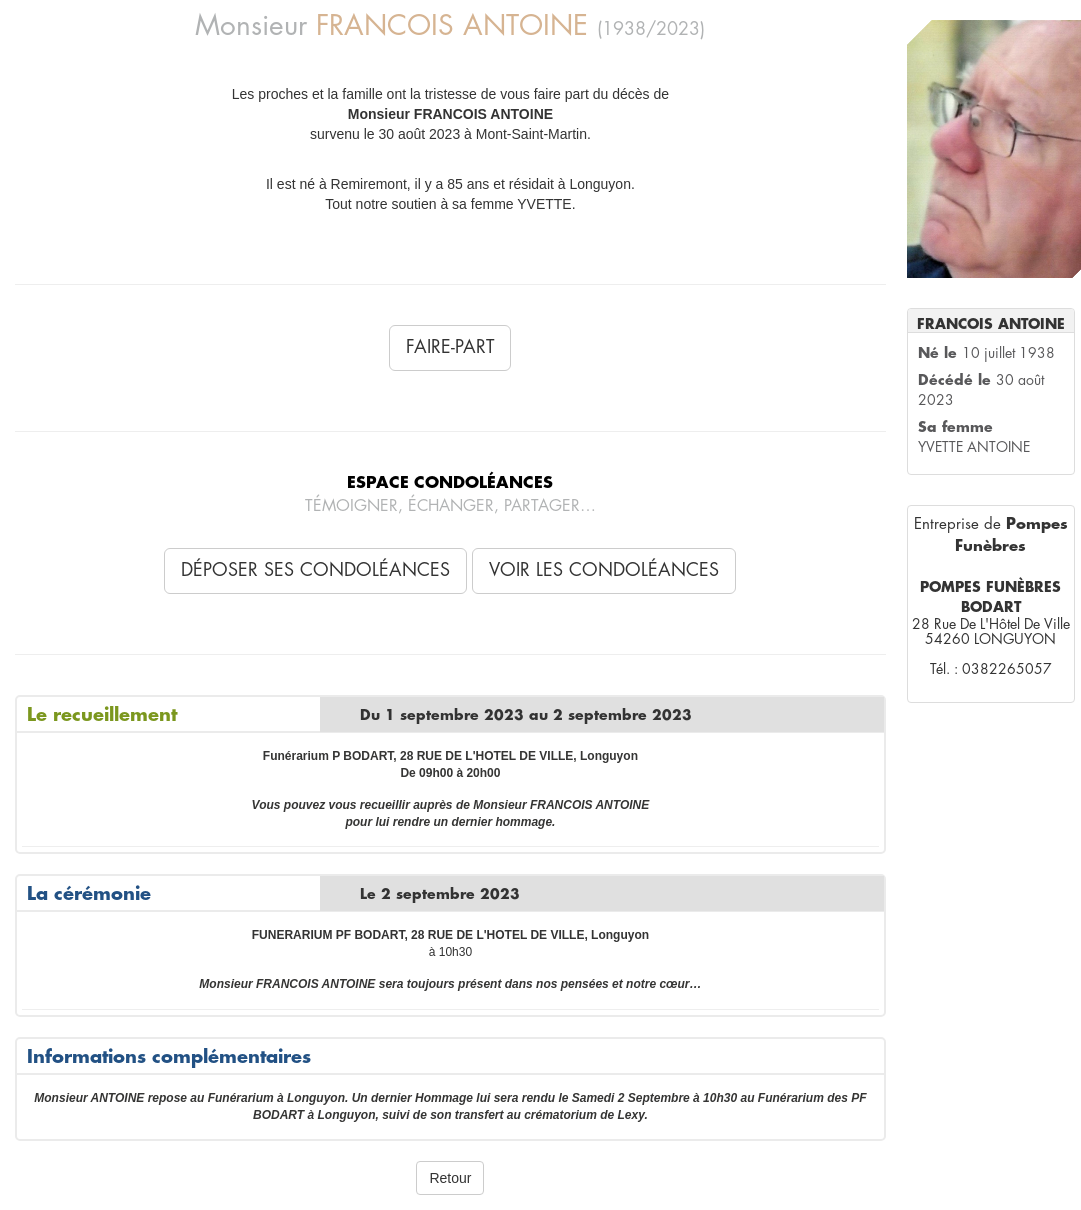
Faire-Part (450, 347)
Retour (450, 1178)
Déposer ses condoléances (315, 570)
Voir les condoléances (604, 570)
